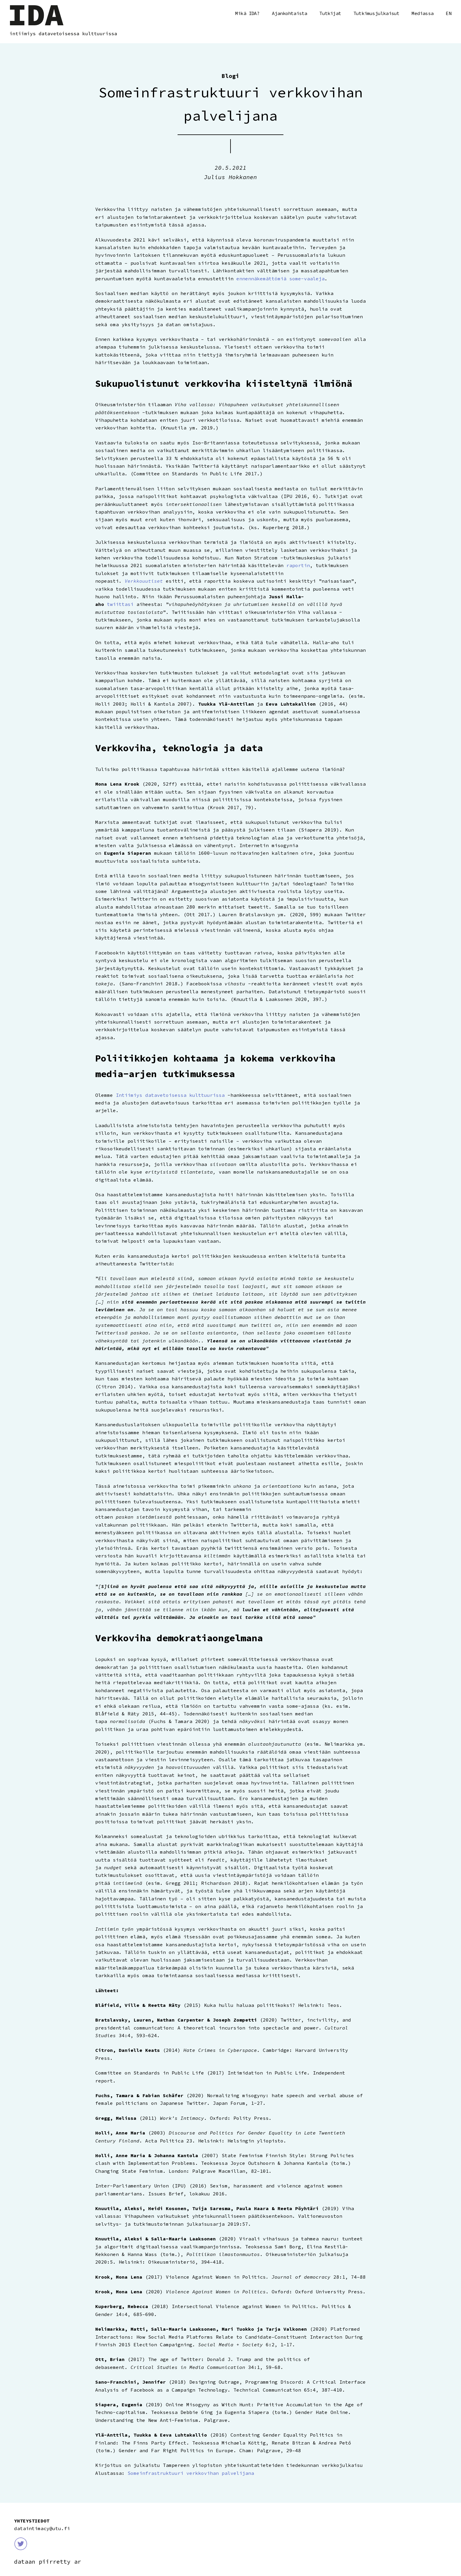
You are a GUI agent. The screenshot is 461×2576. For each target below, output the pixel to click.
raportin (298, 565)
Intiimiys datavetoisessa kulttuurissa (170, 1095)
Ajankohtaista (289, 13)
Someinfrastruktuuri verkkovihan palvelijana (191, 2473)
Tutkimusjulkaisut (376, 13)
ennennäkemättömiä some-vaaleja (280, 278)
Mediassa (422, 13)
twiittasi (120, 604)
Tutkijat (330, 13)
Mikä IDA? (247, 13)
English (449, 13)
